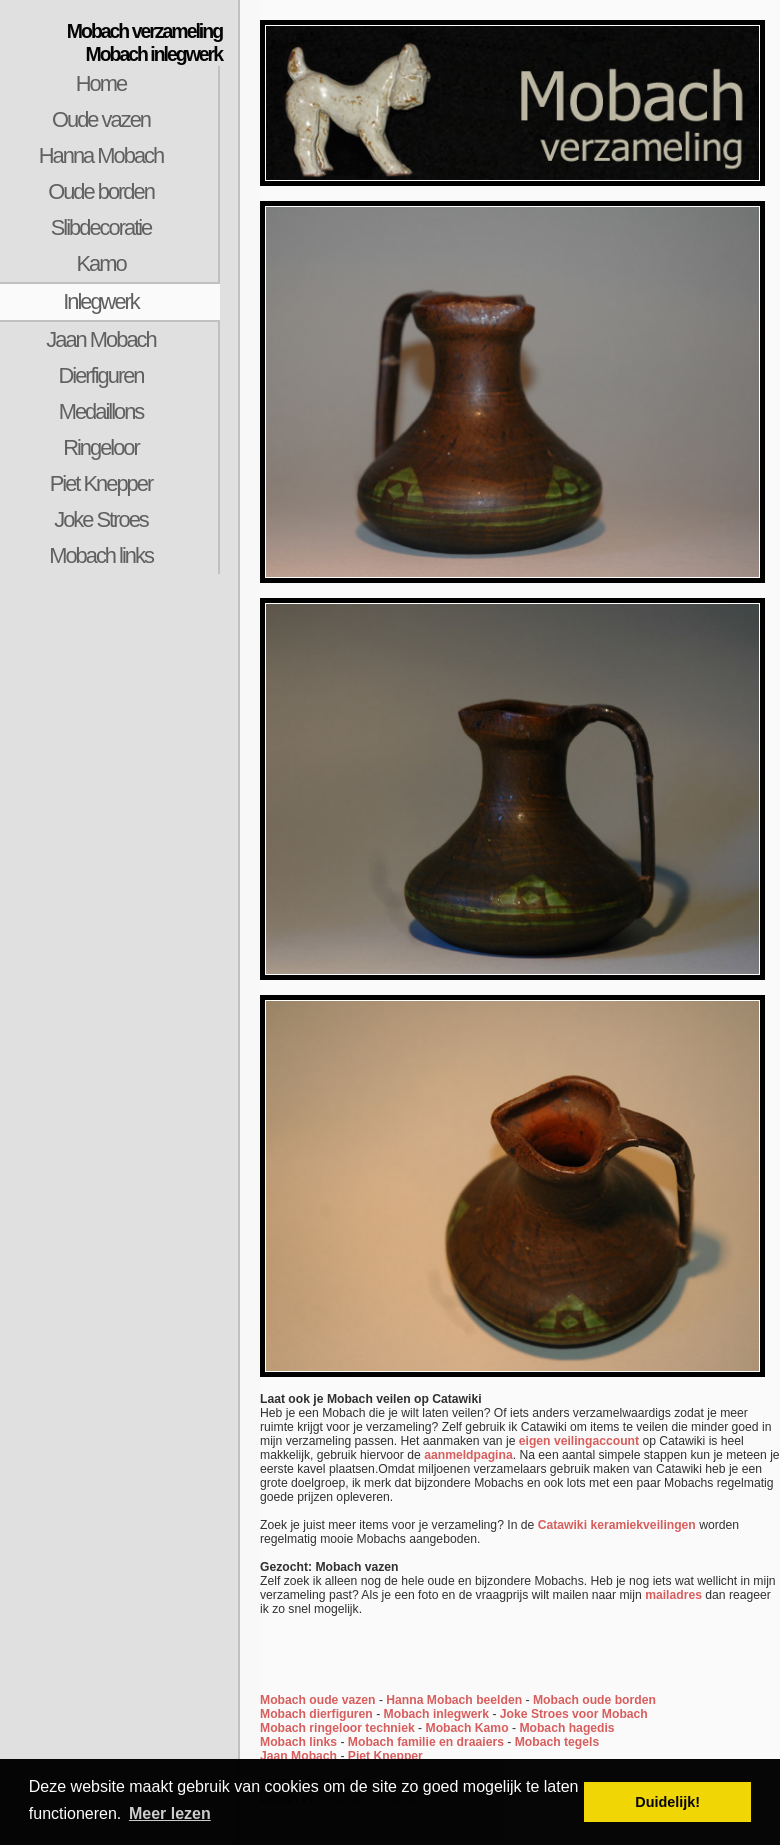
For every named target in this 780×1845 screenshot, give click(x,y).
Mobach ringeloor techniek (337, 1728)
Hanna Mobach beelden (454, 1700)
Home (101, 83)
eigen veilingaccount (579, 1441)
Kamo (100, 263)
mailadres (673, 1595)
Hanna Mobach (101, 155)
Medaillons (101, 411)
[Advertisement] (120, 902)
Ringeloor (101, 447)
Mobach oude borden (594, 1700)
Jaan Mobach (100, 339)
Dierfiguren (101, 375)
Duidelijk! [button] (667, 1802)
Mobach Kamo (467, 1728)
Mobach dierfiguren (316, 1714)
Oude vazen (101, 119)
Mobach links (101, 555)
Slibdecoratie (101, 227)
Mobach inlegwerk (436, 1714)
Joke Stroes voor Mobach (574, 1714)
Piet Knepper (101, 483)
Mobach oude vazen (318, 1700)
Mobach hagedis (566, 1728)
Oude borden (101, 191)
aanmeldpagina (468, 1455)
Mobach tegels (557, 1742)
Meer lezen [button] (170, 1813)
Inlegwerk (101, 301)
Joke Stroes (101, 519)
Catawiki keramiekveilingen (617, 1525)
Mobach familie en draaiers (426, 1742)
